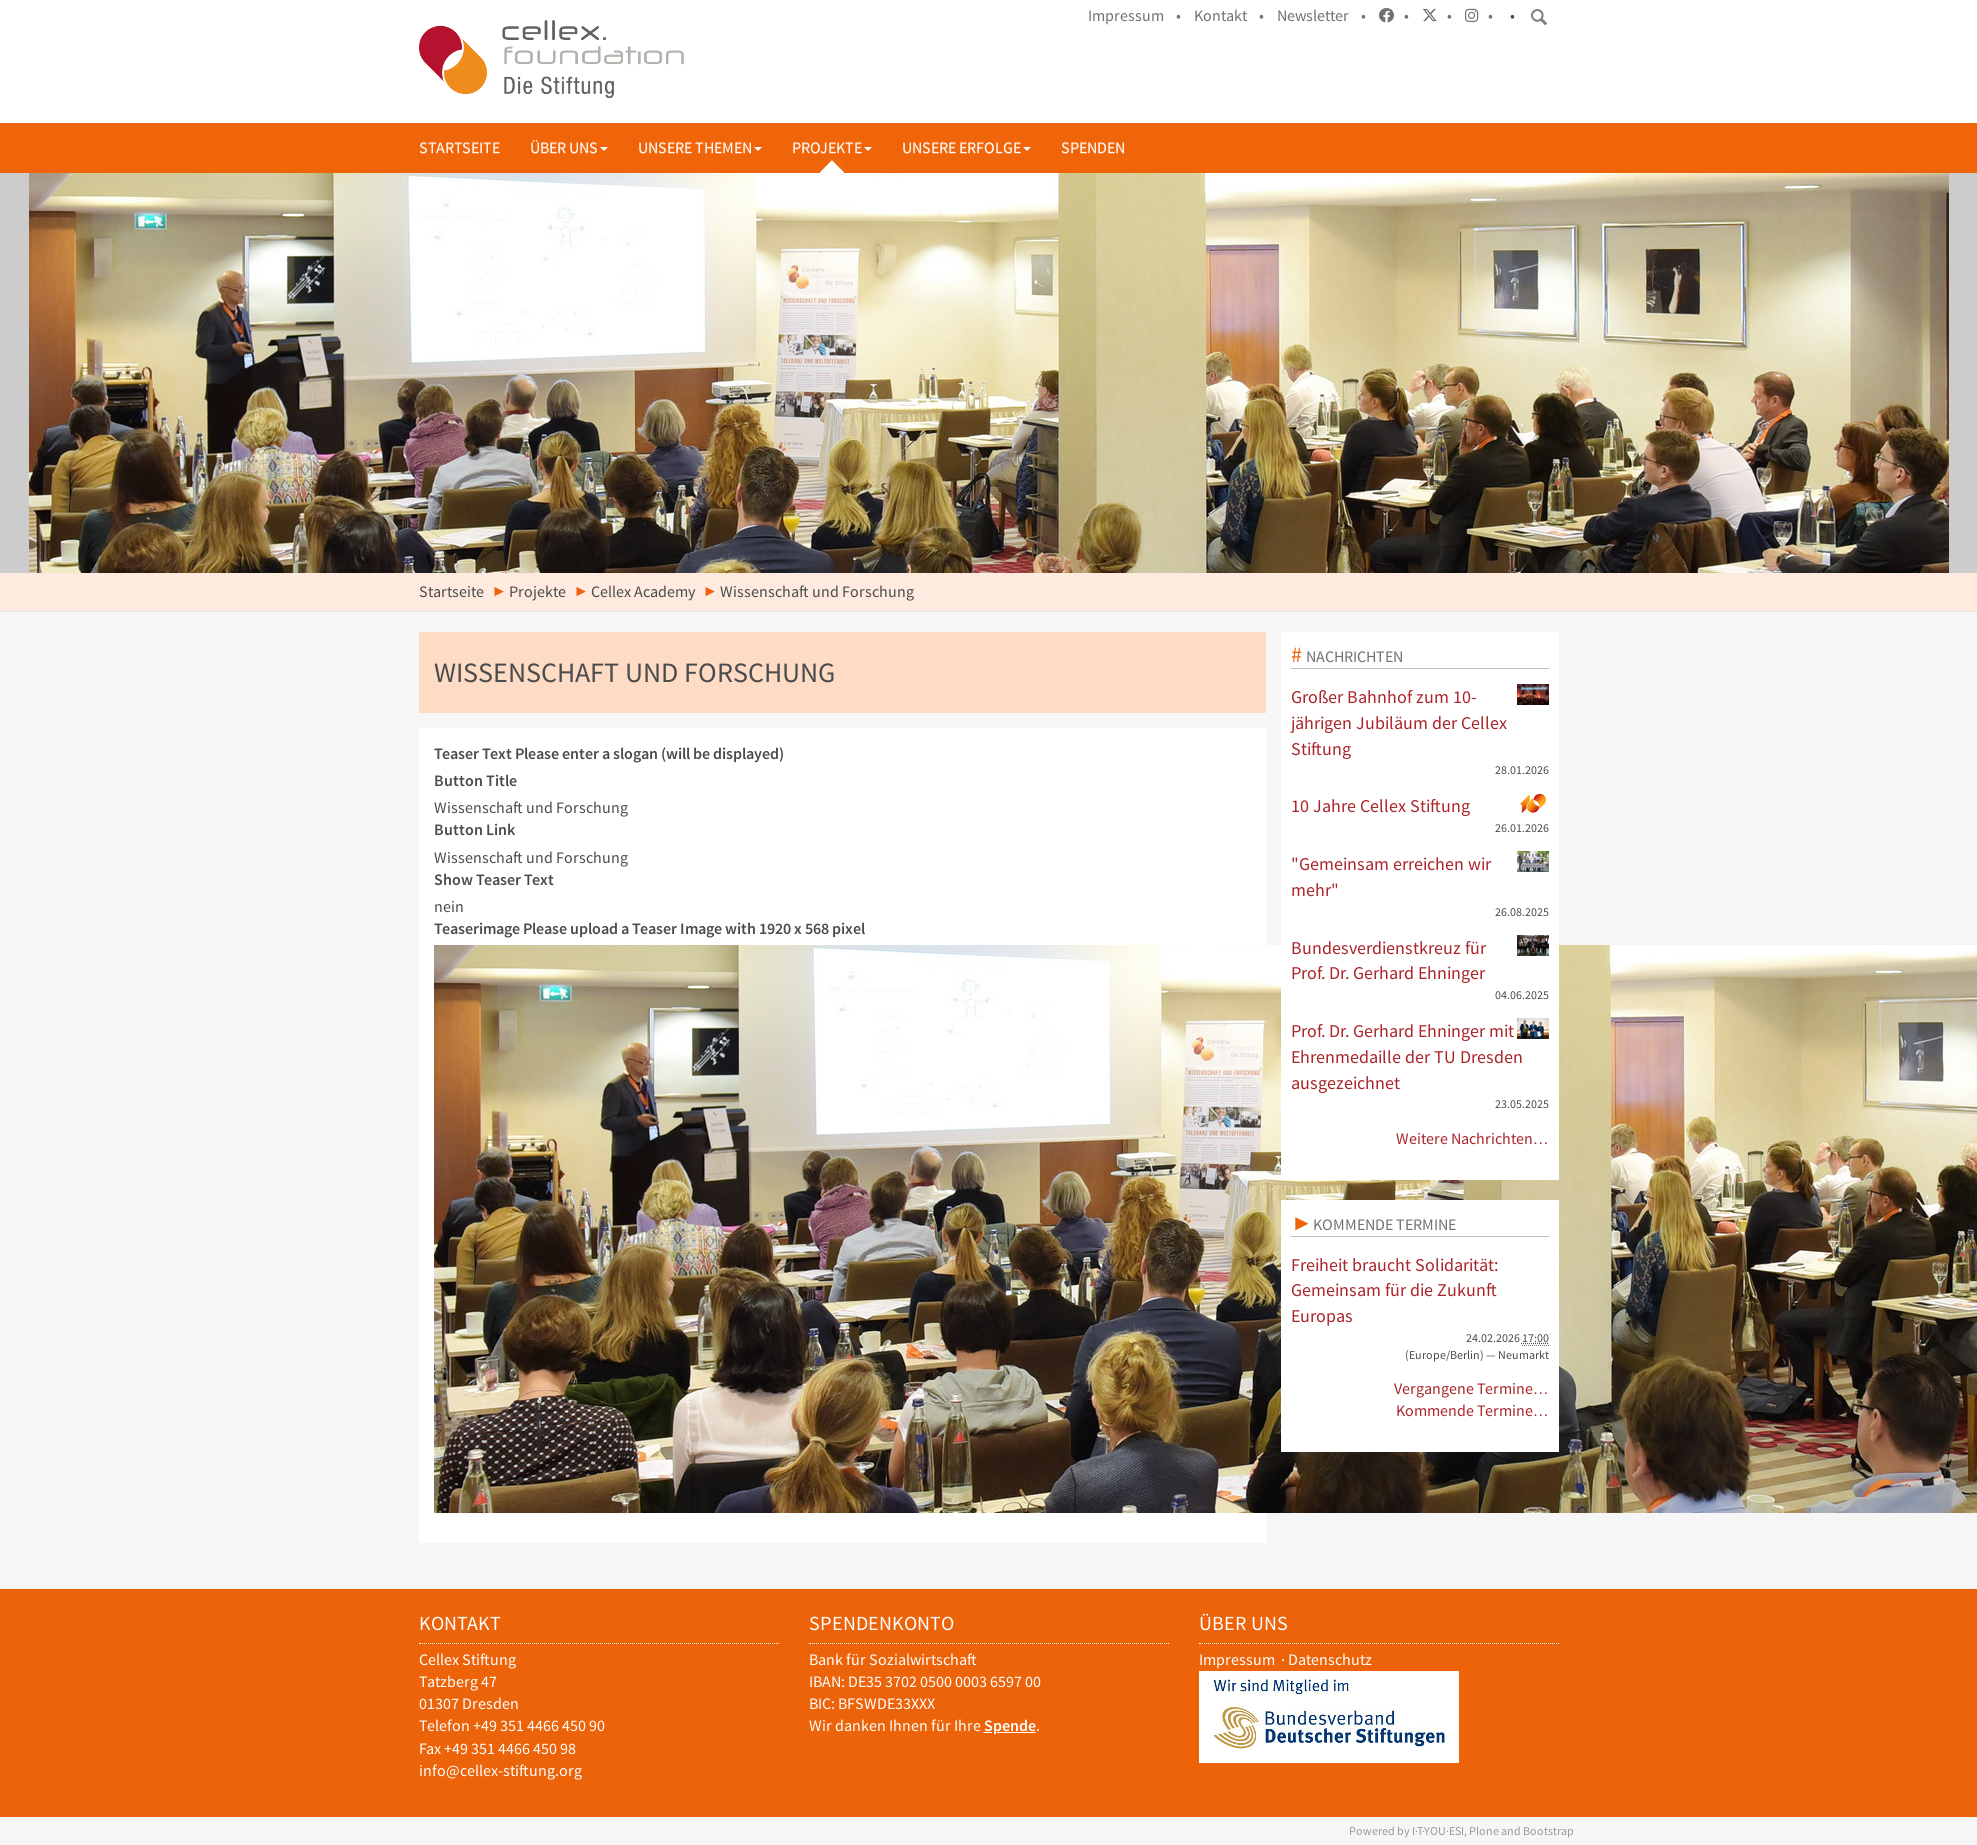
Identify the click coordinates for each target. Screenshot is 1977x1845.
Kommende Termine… (1472, 1410)
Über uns (569, 147)
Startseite (459, 147)
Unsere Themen (700, 147)
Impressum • (1134, 15)
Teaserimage (649, 928)
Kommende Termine (1384, 1224)
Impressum (1237, 1659)
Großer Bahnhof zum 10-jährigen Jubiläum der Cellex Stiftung (1420, 721)
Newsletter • (1321, 15)
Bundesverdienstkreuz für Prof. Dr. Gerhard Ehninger (1420, 960)
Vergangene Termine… (1471, 1388)
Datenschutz (1330, 1659)
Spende (1010, 1725)
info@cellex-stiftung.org (500, 1770)
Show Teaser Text (494, 879)
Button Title (475, 780)
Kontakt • (1229, 15)
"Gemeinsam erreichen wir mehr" (1420, 876)
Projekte (832, 147)
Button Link (474, 829)
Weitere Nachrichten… (1472, 1138)
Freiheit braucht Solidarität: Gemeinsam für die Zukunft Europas (1394, 1290)
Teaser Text (609, 753)
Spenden (1093, 147)
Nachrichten (1354, 656)
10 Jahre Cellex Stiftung (1420, 805)
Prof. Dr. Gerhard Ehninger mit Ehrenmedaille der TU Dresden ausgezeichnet (1420, 1055)
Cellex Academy (643, 591)
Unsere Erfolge (966, 147)
